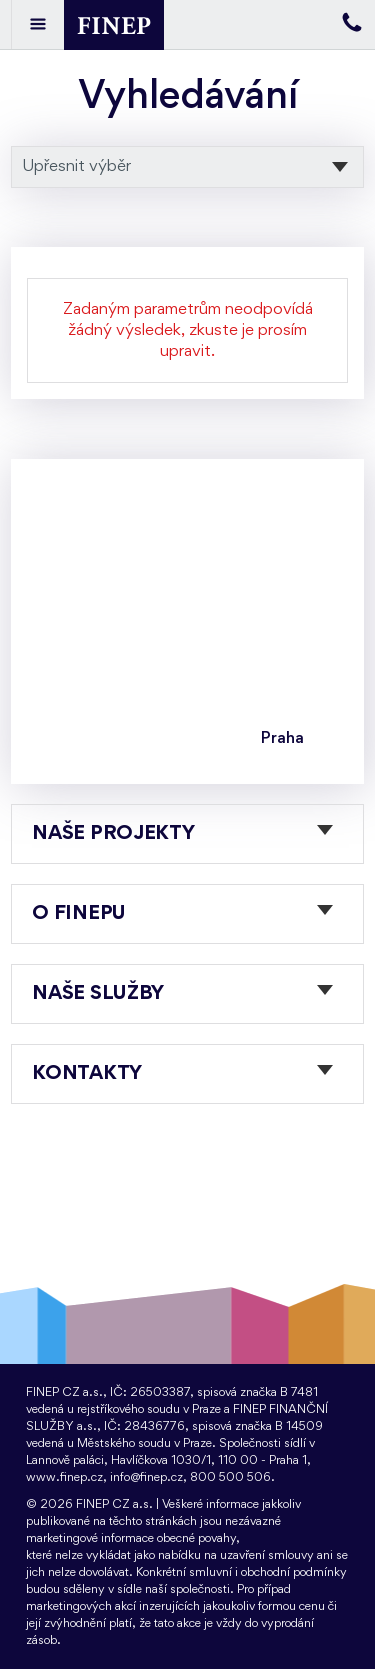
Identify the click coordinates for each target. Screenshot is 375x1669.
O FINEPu (79, 914)
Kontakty (87, 1074)
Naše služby (98, 994)
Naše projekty (113, 834)
